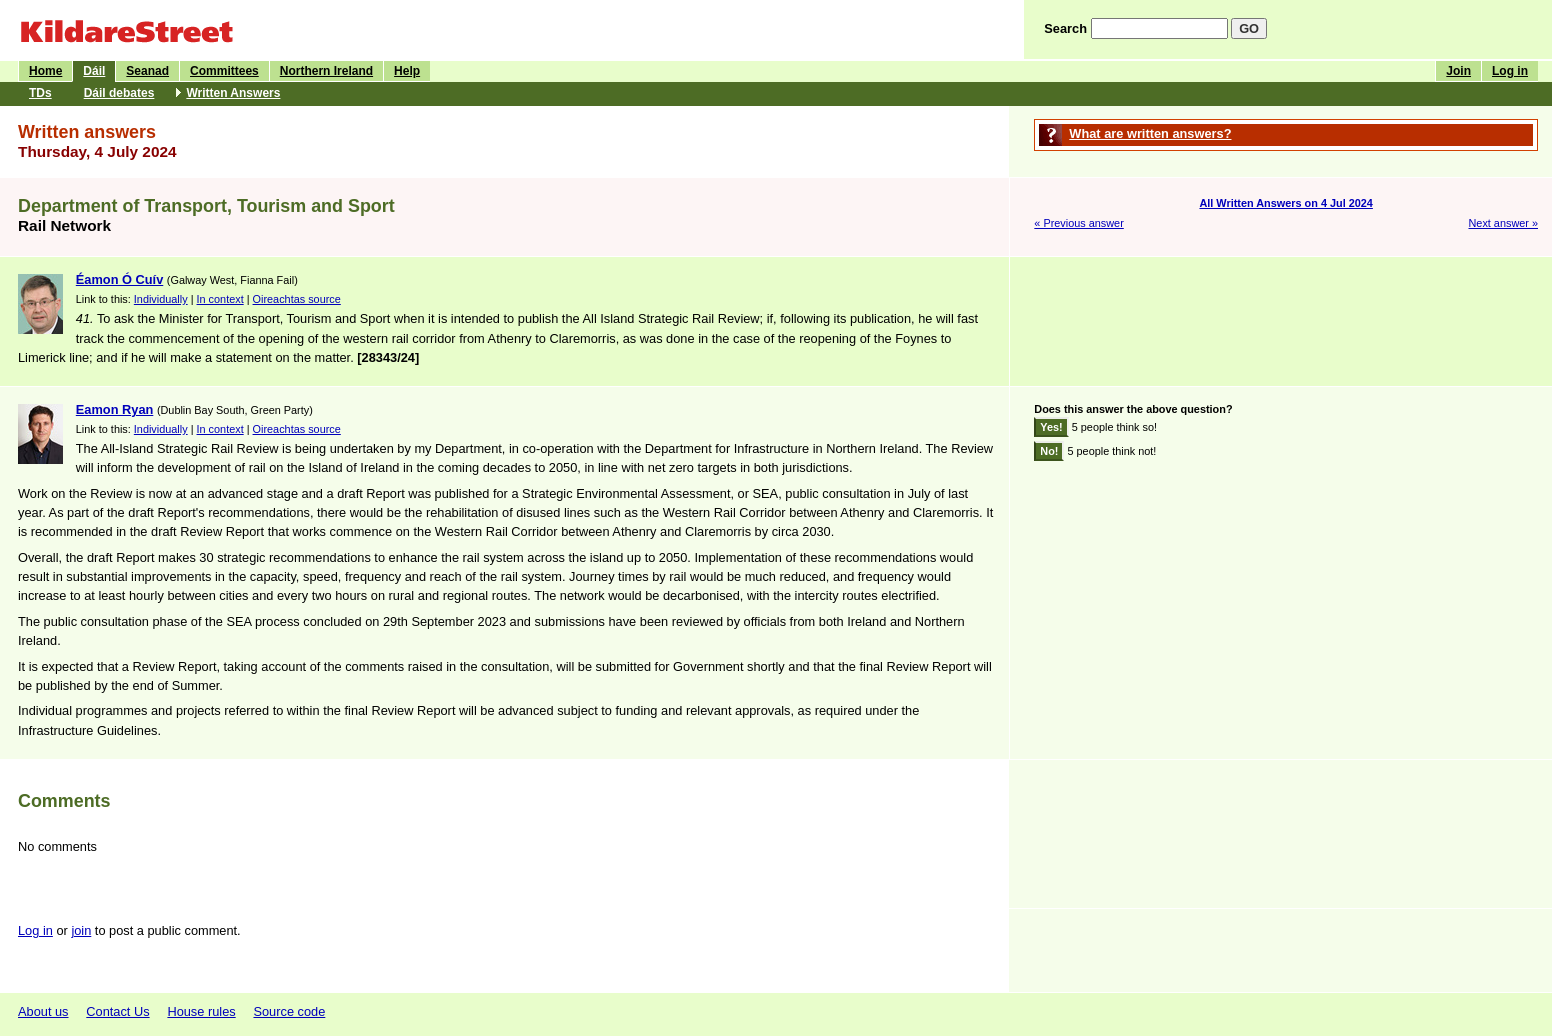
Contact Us (117, 1011)
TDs (40, 93)
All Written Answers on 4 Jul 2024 (1285, 203)
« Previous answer (1078, 223)
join (81, 930)
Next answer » (1503, 223)
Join (1458, 71)
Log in (1510, 71)
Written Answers (233, 93)
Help (407, 71)
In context (220, 299)
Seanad (147, 71)
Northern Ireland (326, 71)
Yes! (1051, 427)
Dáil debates (119, 93)
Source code (289, 1011)
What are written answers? (1150, 133)
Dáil (94, 71)
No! (1049, 451)
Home (45, 71)
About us (43, 1011)
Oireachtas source (297, 299)
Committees (224, 71)
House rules (201, 1011)
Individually (161, 299)
